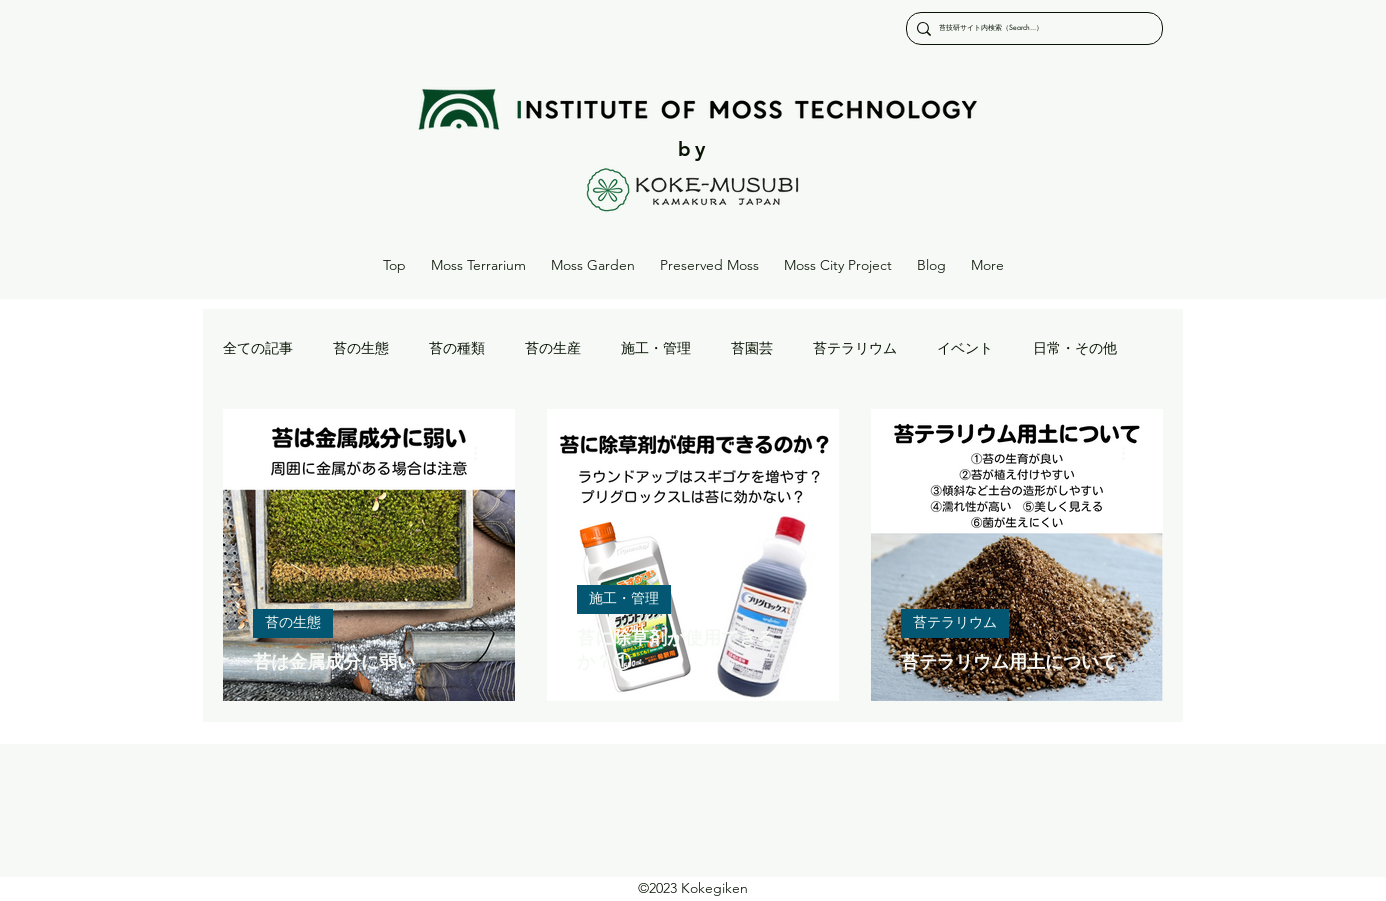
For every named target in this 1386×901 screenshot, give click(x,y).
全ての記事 (258, 349)
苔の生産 (553, 349)
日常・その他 (1075, 349)
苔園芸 (752, 349)
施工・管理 (656, 349)
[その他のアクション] (482, 453)
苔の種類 (457, 349)
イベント (965, 349)
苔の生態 (361, 349)
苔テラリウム (855, 349)
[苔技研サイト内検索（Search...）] (1029, 28)
